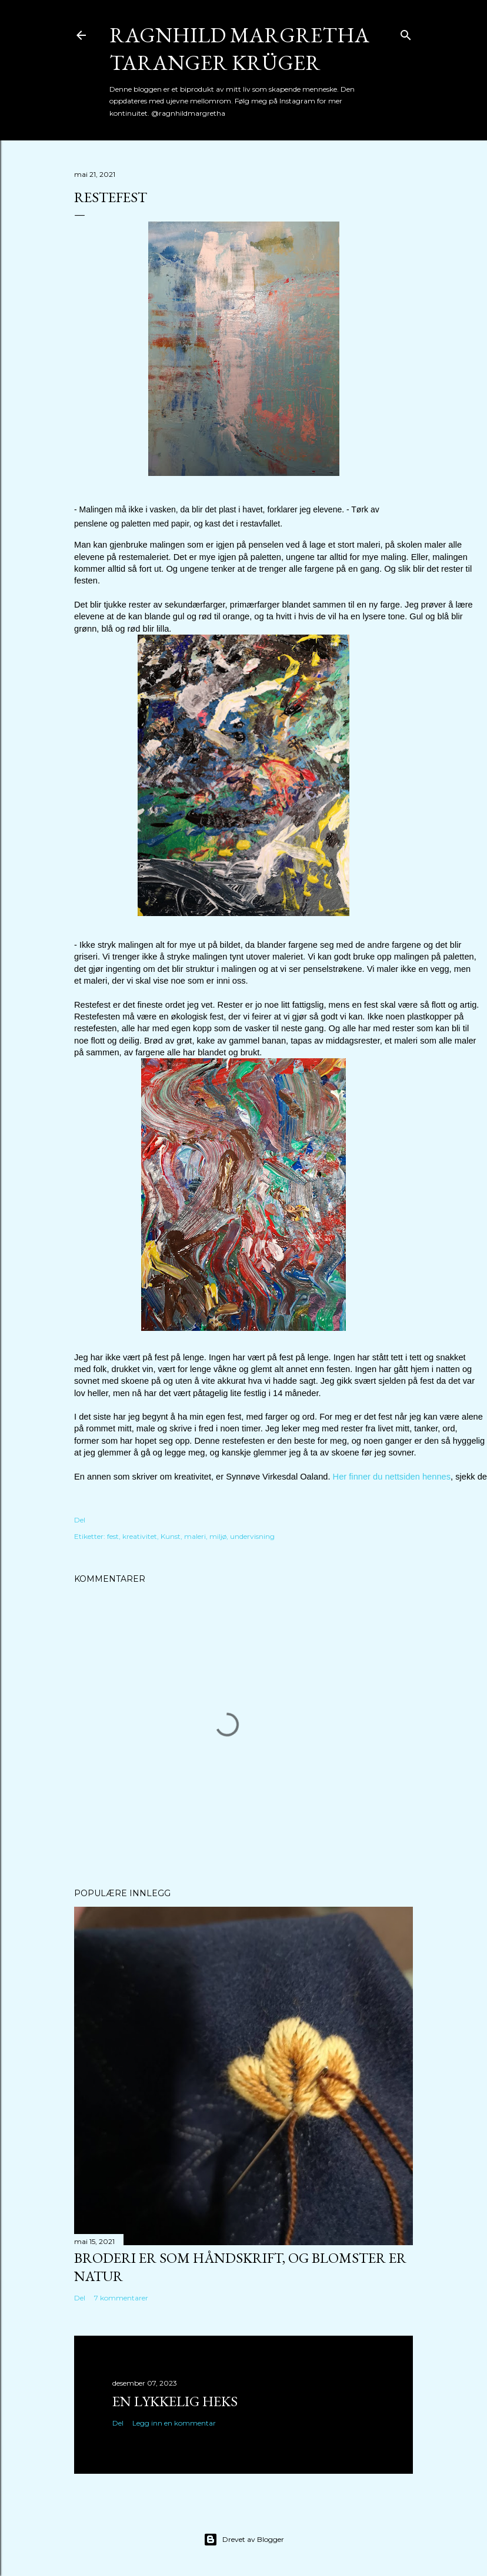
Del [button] (79, 1519)
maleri (195, 1536)
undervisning (252, 1536)
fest (113, 1536)
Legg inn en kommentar (174, 2423)
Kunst (171, 1536)
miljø (217, 1536)
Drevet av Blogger (244, 2540)
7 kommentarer (121, 2297)
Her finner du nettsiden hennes (392, 1476)
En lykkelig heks (175, 2401)
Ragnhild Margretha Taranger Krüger (239, 48)
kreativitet (139, 1536)
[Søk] (406, 32)
